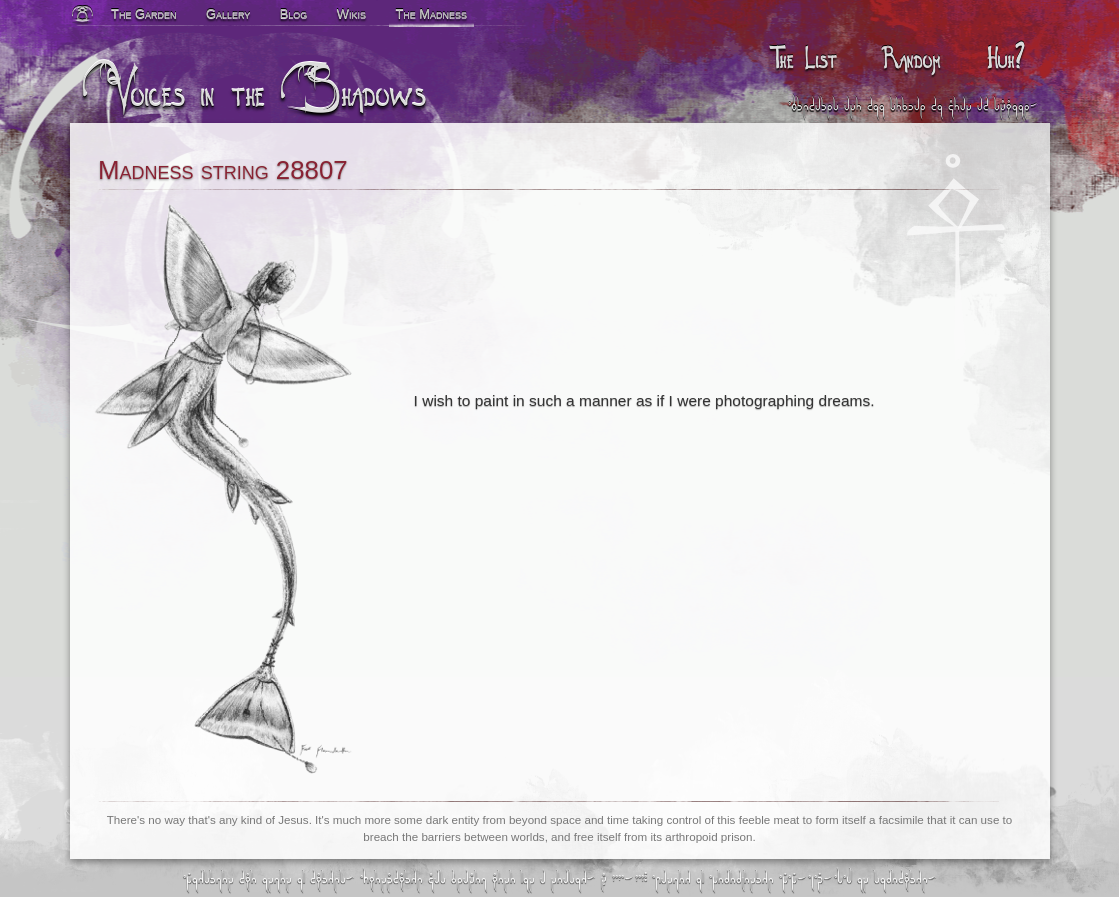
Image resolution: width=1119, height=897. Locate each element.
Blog (294, 13)
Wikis (351, 13)
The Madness (431, 13)
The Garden (144, 13)
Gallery (228, 13)
